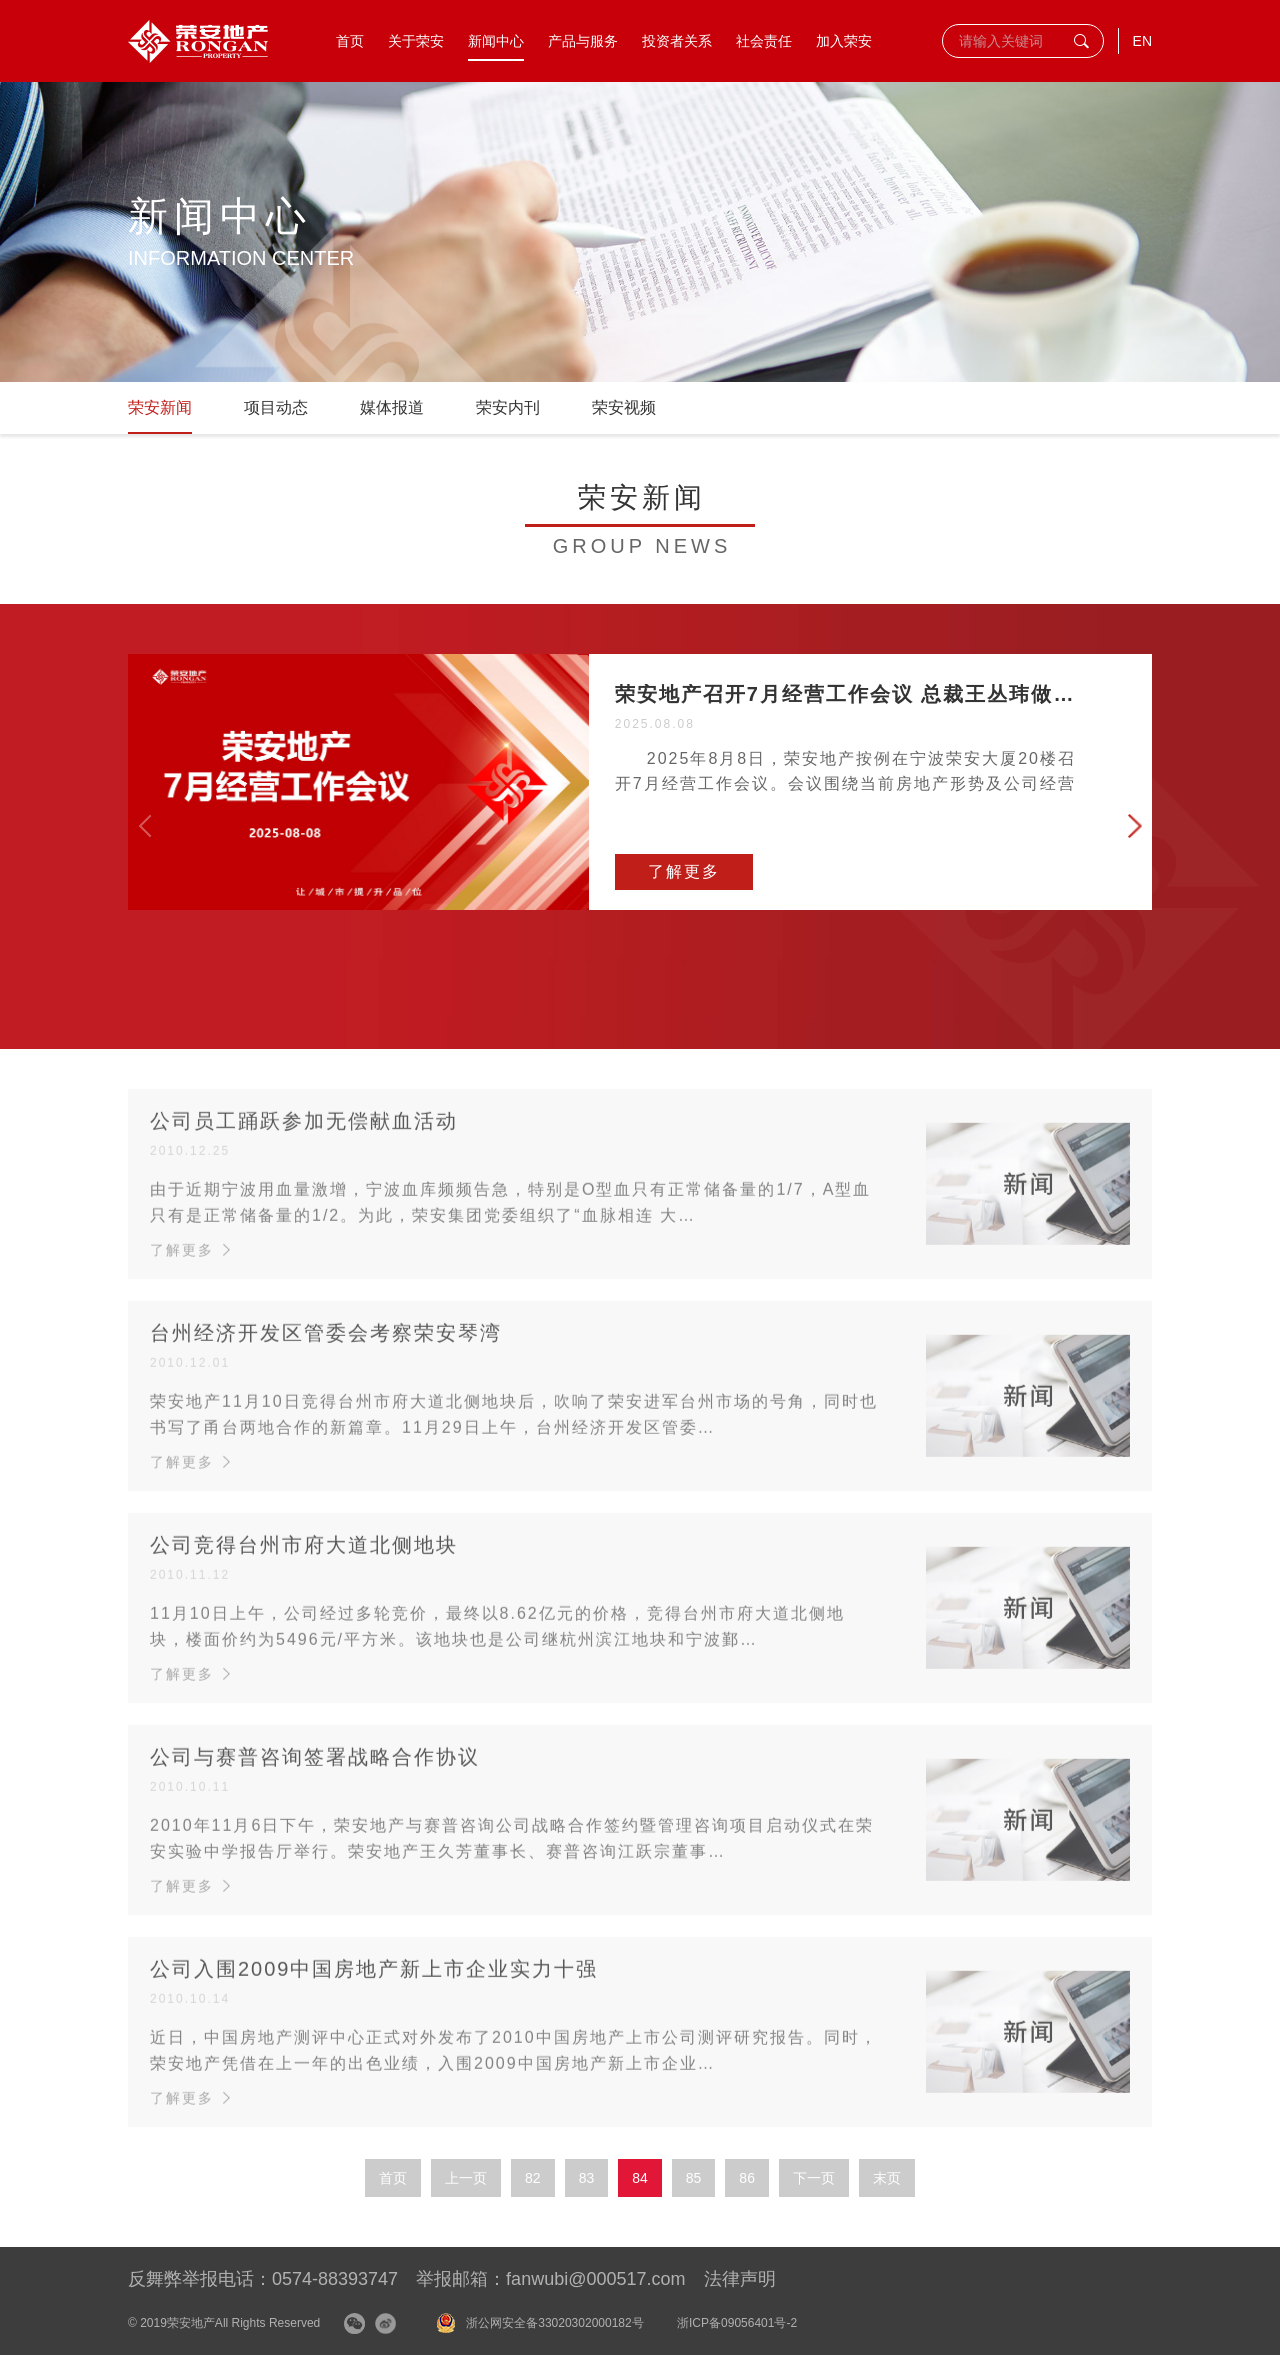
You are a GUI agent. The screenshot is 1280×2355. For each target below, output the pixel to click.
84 (640, 2178)
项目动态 (276, 407)
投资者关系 (677, 41)
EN (1142, 41)
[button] (1135, 826)
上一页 (466, 2178)
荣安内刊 (508, 407)
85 (694, 2178)
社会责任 (764, 41)
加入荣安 (844, 41)
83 (587, 2178)
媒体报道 (392, 407)
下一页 (814, 2178)
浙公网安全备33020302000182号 (554, 2323)
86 (747, 2178)
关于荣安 (416, 41)
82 (533, 2178)
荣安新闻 (160, 407)
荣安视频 (624, 407)
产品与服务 (583, 41)
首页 (350, 41)
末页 (887, 2178)
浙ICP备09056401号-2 (737, 2323)
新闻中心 (496, 41)
